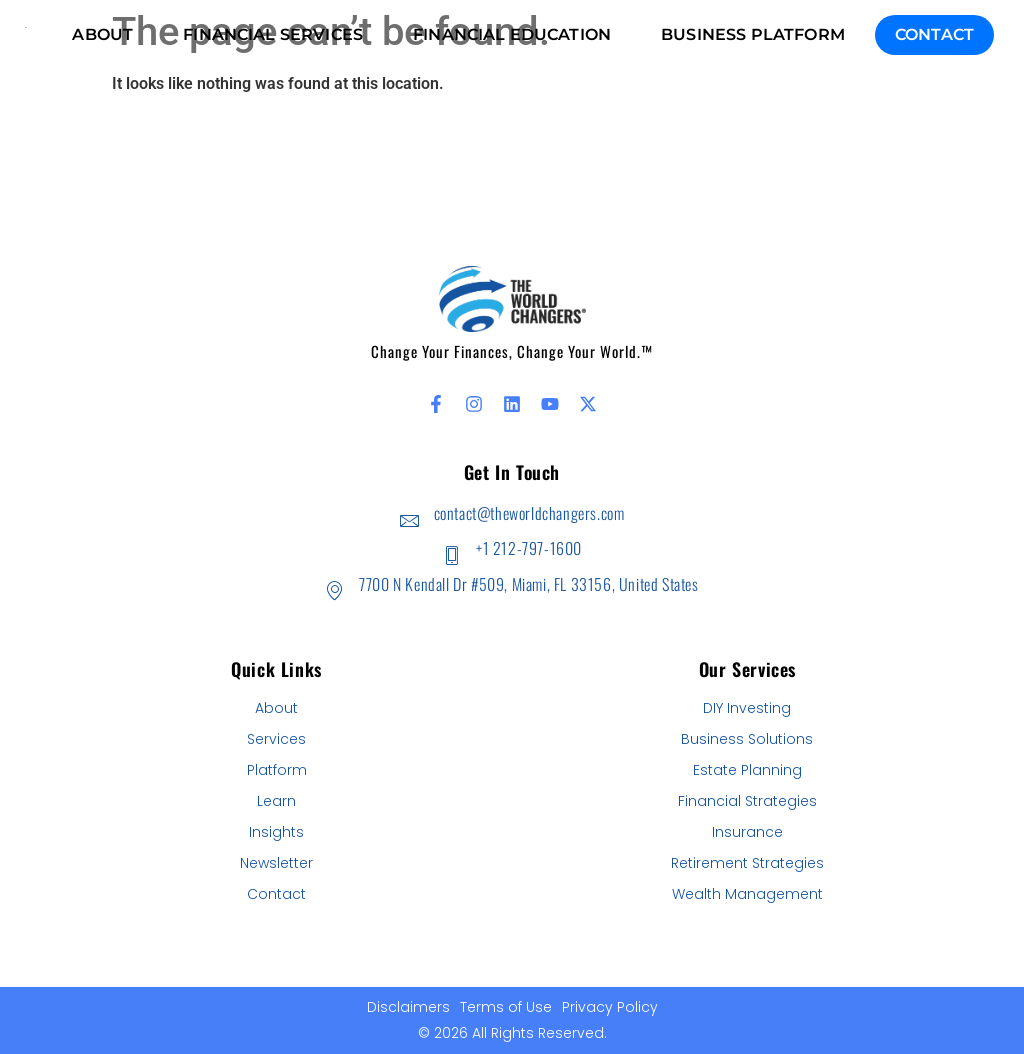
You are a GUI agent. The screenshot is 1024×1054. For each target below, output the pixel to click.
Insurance (747, 832)
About (276, 708)
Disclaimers (408, 1007)
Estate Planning (747, 770)
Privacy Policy (610, 1007)
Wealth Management (747, 894)
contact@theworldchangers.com (529, 513)
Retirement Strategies (747, 863)
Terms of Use (506, 1007)
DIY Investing (747, 708)
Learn (276, 801)
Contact (934, 34)
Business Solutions (747, 739)
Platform (277, 770)
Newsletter (276, 863)
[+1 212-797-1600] (451, 555)
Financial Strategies (747, 801)
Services (276, 739)
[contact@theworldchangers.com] (409, 520)
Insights (276, 832)
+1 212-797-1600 (529, 548)
